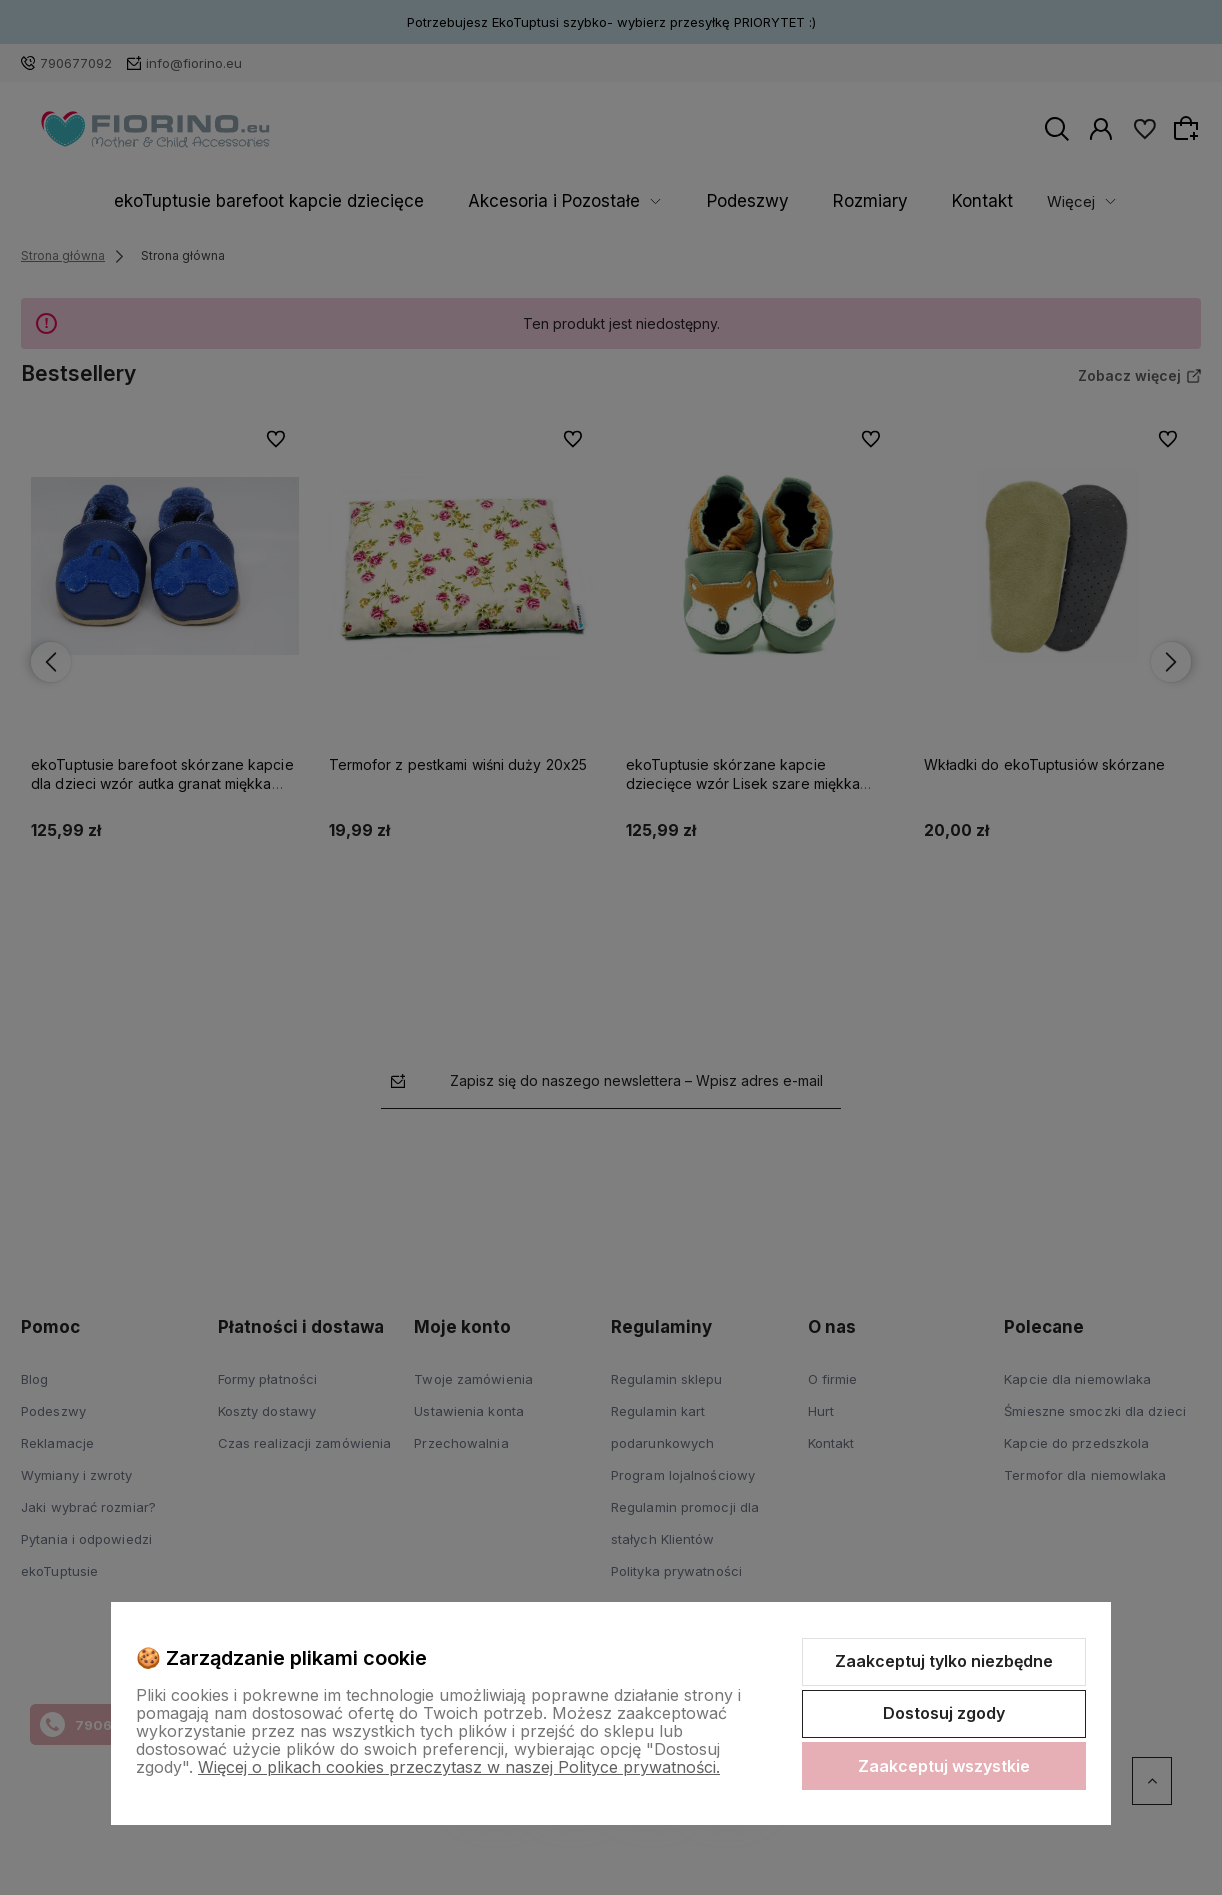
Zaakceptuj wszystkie (944, 1766)
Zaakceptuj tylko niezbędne (944, 1661)
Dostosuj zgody (944, 1713)
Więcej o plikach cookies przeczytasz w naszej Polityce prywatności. (459, 1767)
